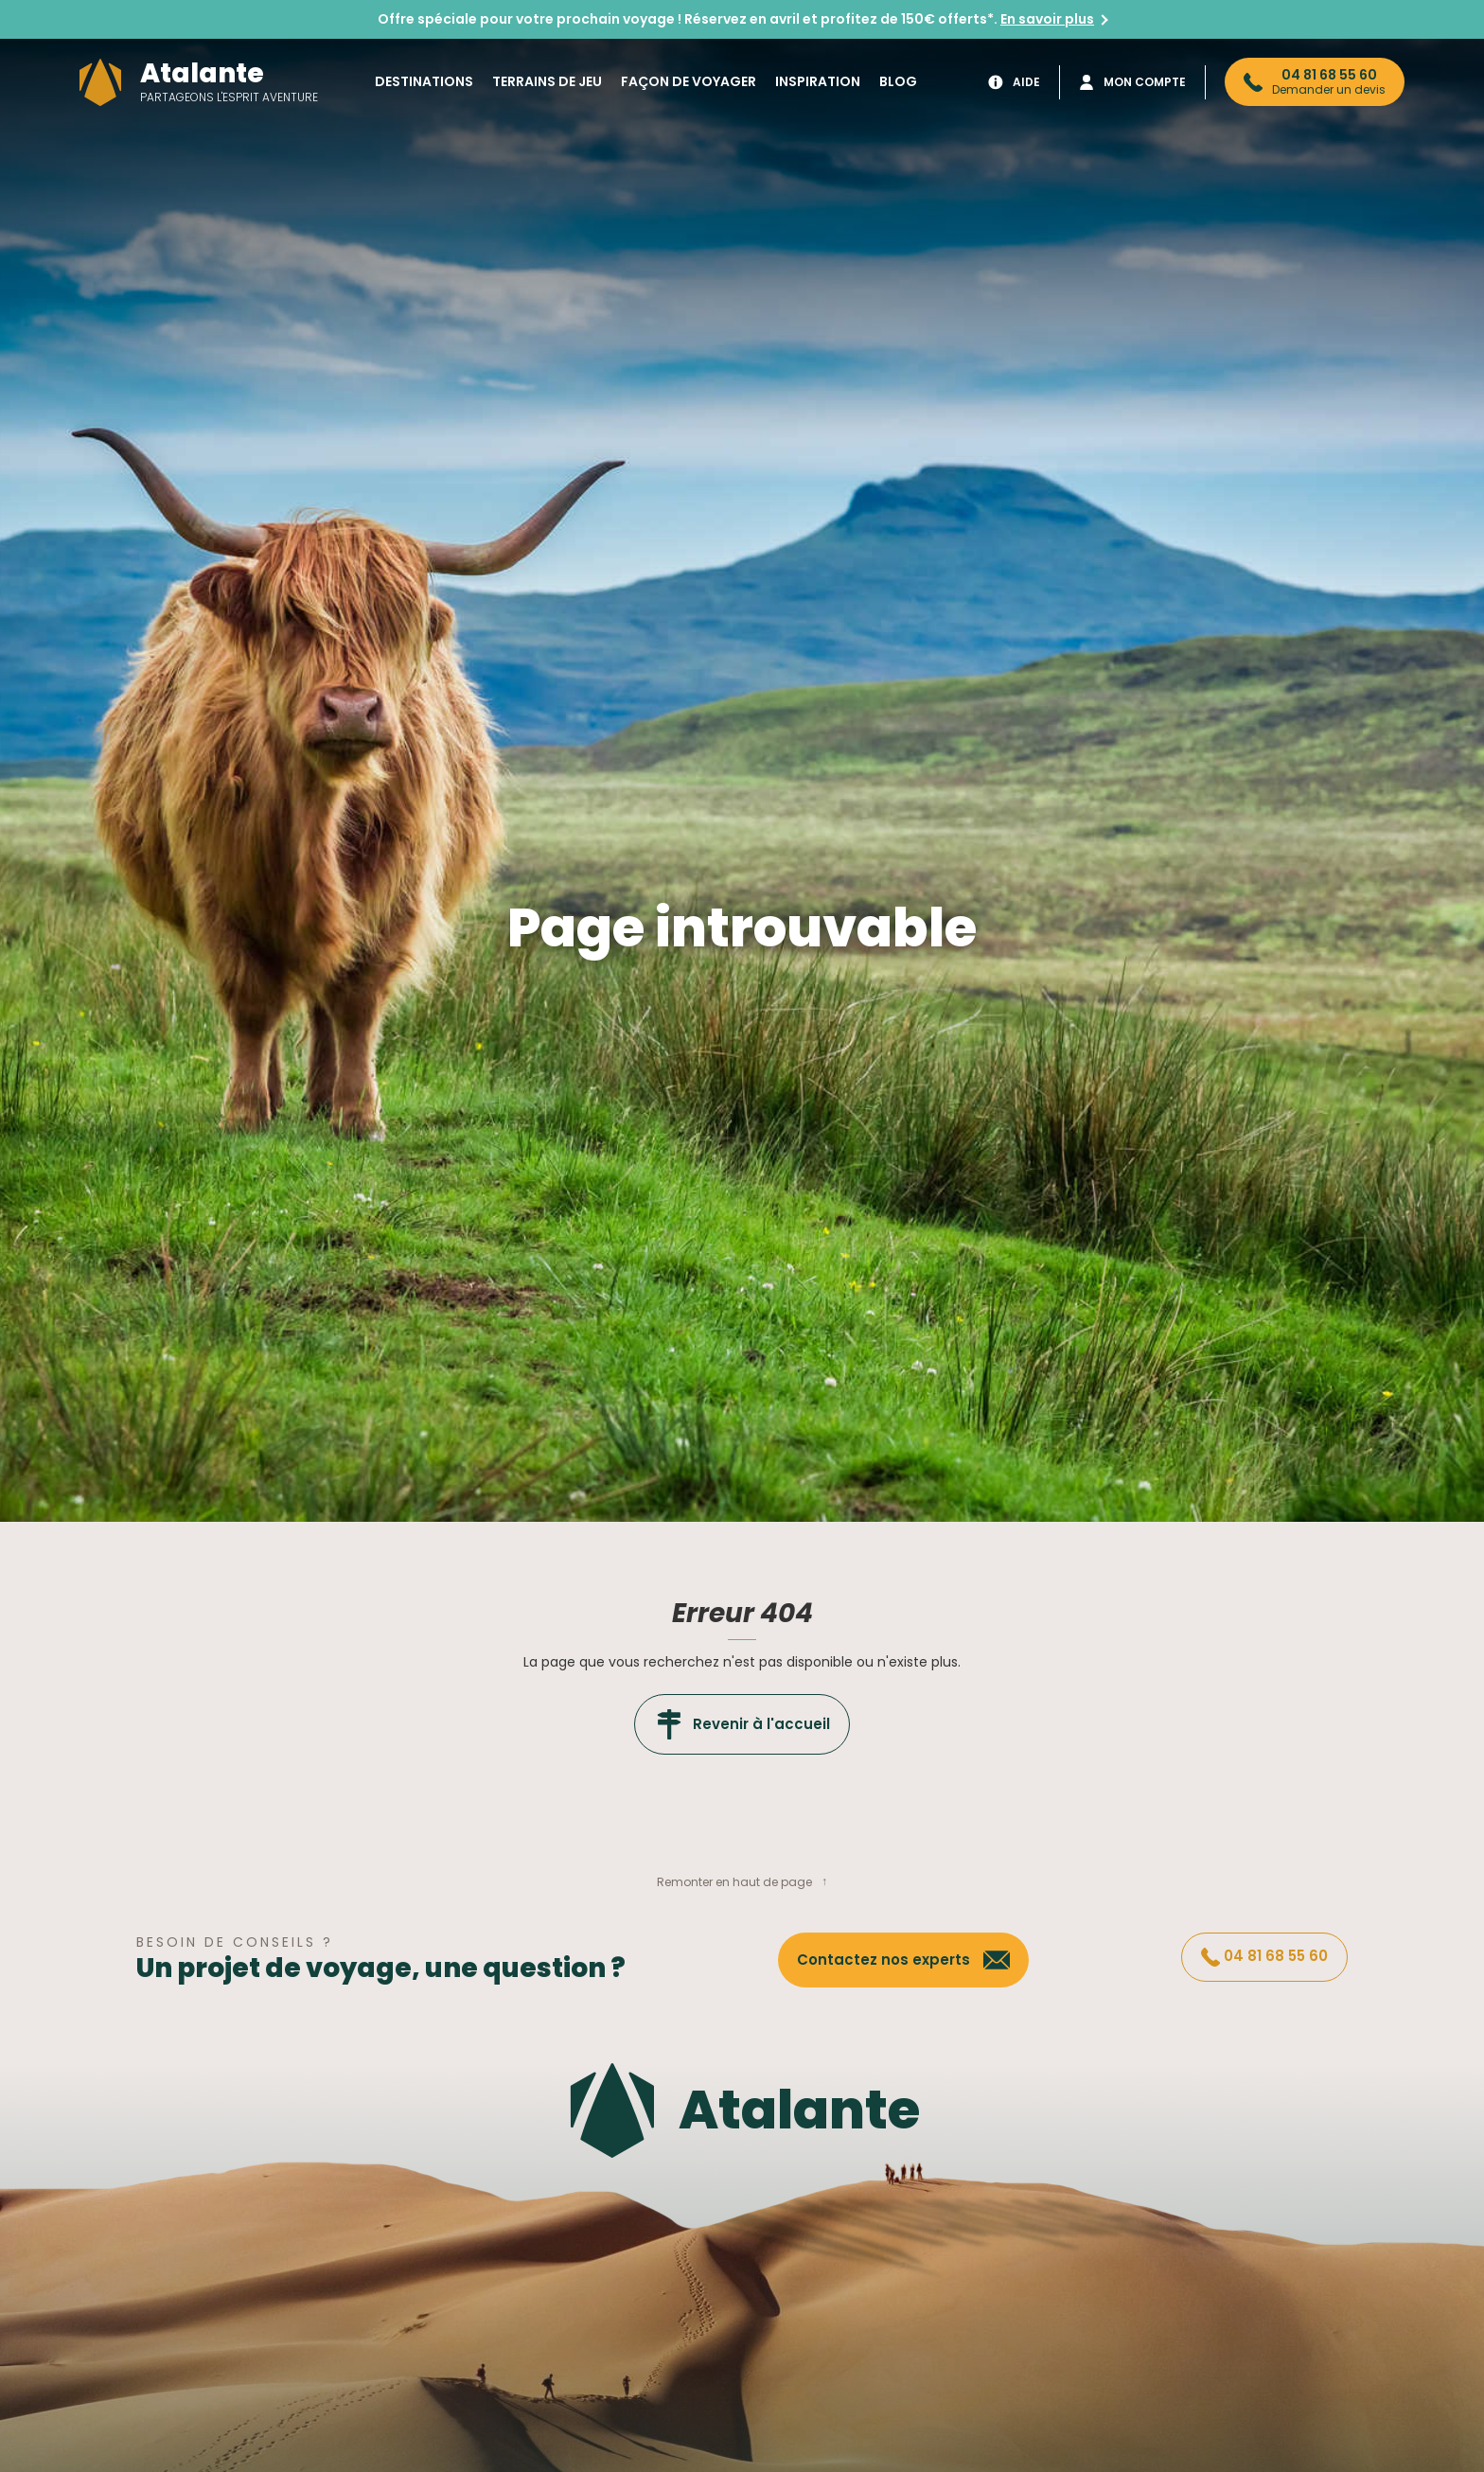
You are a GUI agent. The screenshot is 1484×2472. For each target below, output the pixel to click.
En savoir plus (1047, 18)
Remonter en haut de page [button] (734, 1882)
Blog (898, 81)
